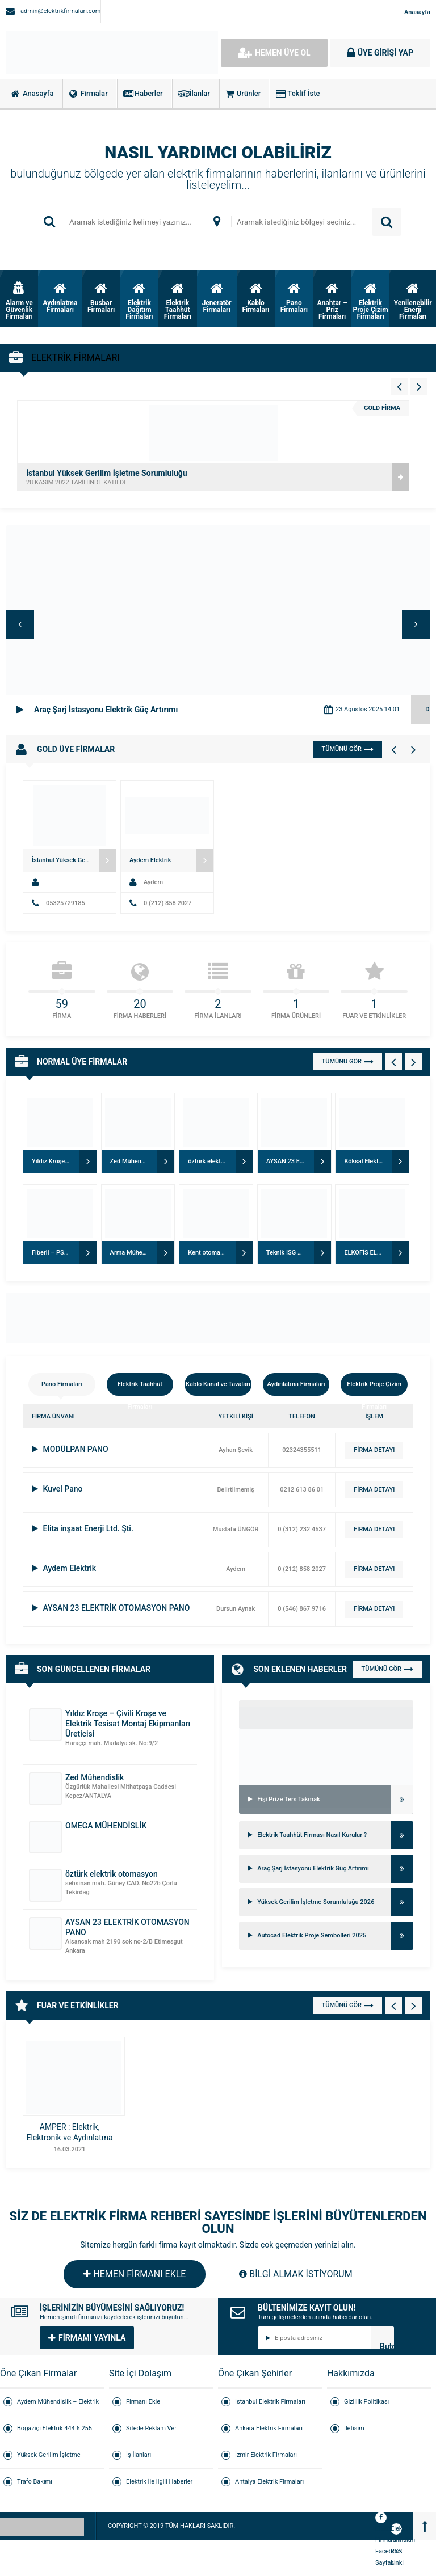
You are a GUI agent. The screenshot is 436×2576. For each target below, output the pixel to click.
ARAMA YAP (386, 222)
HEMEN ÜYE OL (274, 53)
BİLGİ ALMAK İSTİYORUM (295, 2274)
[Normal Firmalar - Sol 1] (393, 1061)
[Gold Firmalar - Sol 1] (393, 749)
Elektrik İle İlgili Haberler (159, 2481)
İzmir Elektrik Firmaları (266, 2455)
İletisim (354, 2428)
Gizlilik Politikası (366, 2401)
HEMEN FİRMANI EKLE (134, 2274)
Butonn (387, 2345)
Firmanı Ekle (143, 2401)
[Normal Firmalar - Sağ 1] (413, 1061)
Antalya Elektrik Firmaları (269, 2481)
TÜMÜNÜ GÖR (348, 749)
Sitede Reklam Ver (151, 2428)
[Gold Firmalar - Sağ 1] (413, 749)
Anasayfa (417, 12)
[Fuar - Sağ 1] (413, 2005)
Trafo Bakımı (34, 2481)
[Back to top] (424, 2526)
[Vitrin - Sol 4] (399, 386)
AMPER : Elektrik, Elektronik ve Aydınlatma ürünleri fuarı (69, 2137)
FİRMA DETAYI (374, 1450)
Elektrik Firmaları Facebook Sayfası (381, 2518)
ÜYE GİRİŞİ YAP (380, 53)
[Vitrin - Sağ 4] (418, 386)
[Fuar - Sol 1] (393, 2005)
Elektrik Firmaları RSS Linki (396, 2530)
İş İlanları (138, 2455)
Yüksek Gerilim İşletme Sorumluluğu (49, 2460)
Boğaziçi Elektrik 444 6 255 (54, 2428)
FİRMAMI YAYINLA (86, 2337)
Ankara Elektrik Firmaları (269, 2428)
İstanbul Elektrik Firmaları (270, 2401)
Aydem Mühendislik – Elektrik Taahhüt (58, 2406)
